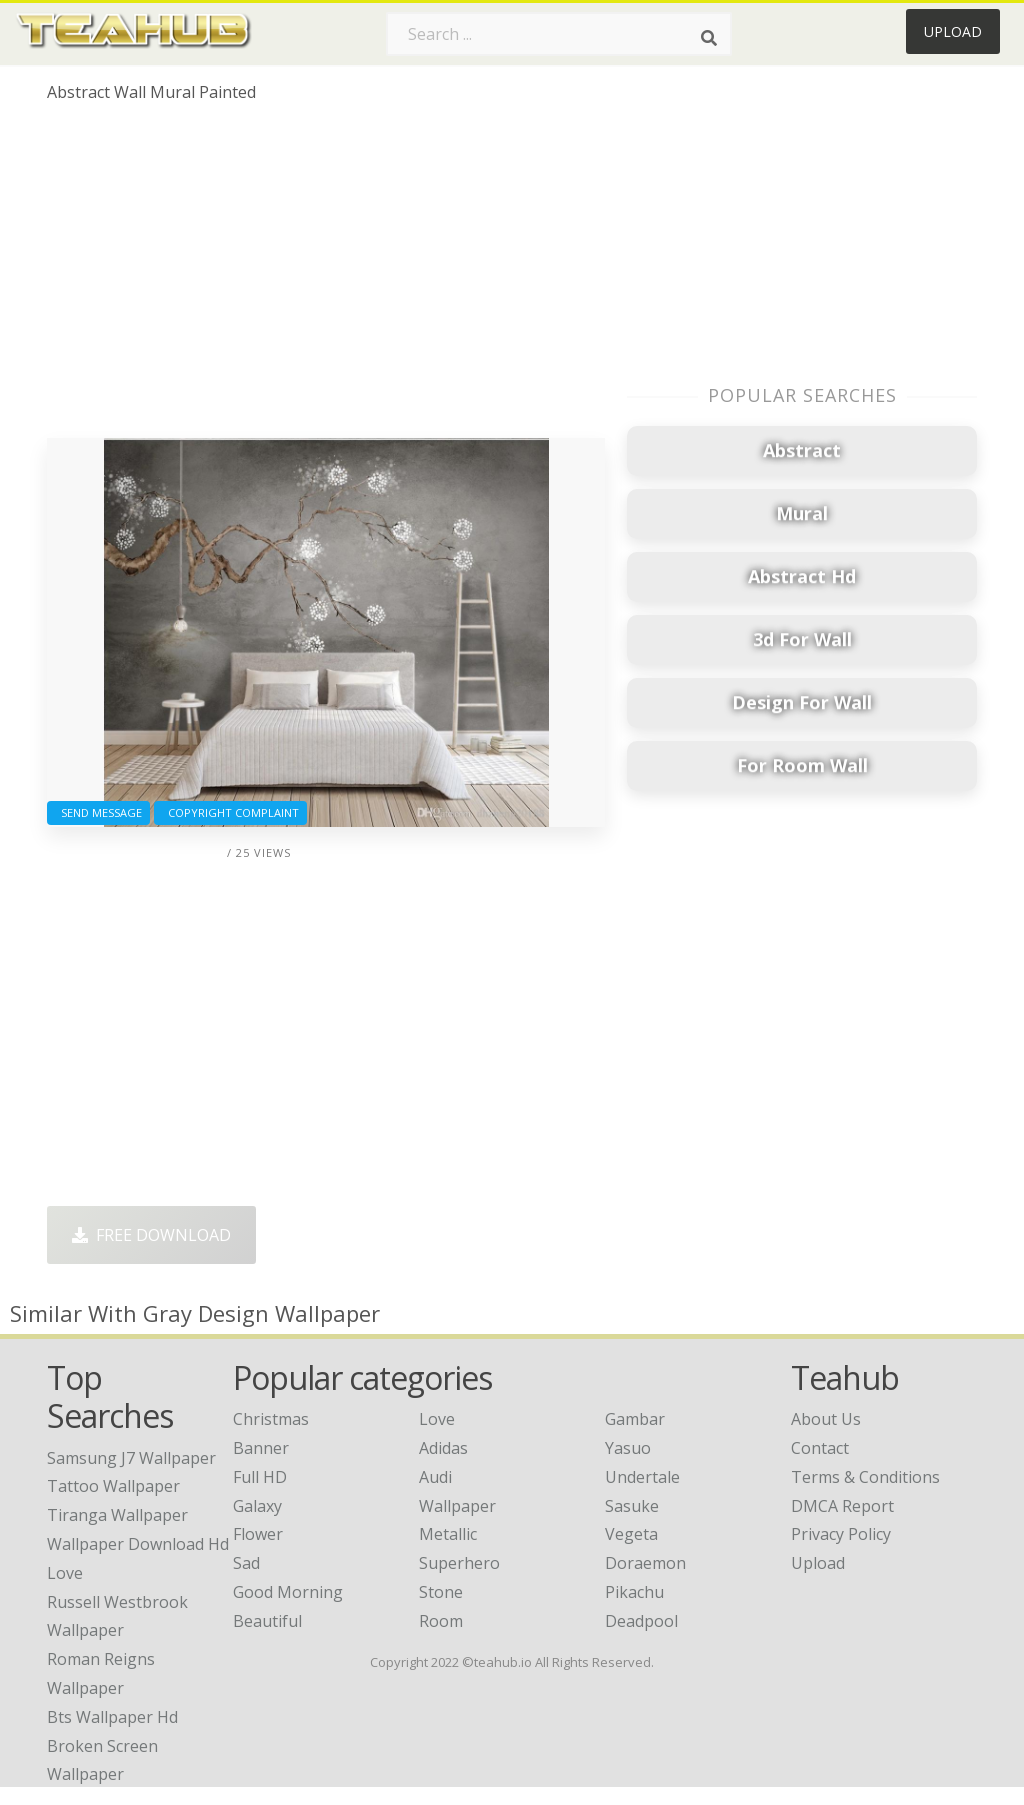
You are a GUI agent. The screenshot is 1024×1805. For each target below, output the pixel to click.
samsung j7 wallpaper (131, 1458)
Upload (953, 31)
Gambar (635, 1419)
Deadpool (641, 1621)
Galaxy (257, 1506)
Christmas (271, 1419)
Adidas (443, 1448)
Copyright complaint (230, 812)
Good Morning (288, 1592)
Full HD (260, 1477)
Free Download (151, 1235)
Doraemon (645, 1563)
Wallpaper (457, 1506)
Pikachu (634, 1592)
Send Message (98, 812)
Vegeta (631, 1534)
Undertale (642, 1477)
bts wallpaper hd (112, 1717)
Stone (441, 1592)
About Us (826, 1419)
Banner (261, 1448)
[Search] (709, 38)
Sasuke (632, 1506)
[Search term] (559, 34)
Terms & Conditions (865, 1477)
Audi (435, 1477)
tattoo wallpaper (113, 1486)
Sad (246, 1563)
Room (441, 1621)
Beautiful (267, 1621)
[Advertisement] (326, 278)
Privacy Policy (841, 1534)
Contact (820, 1448)
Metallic (448, 1534)
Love (437, 1419)
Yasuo (628, 1448)
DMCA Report (842, 1506)
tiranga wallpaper (117, 1515)
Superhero (459, 1563)
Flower (258, 1534)
